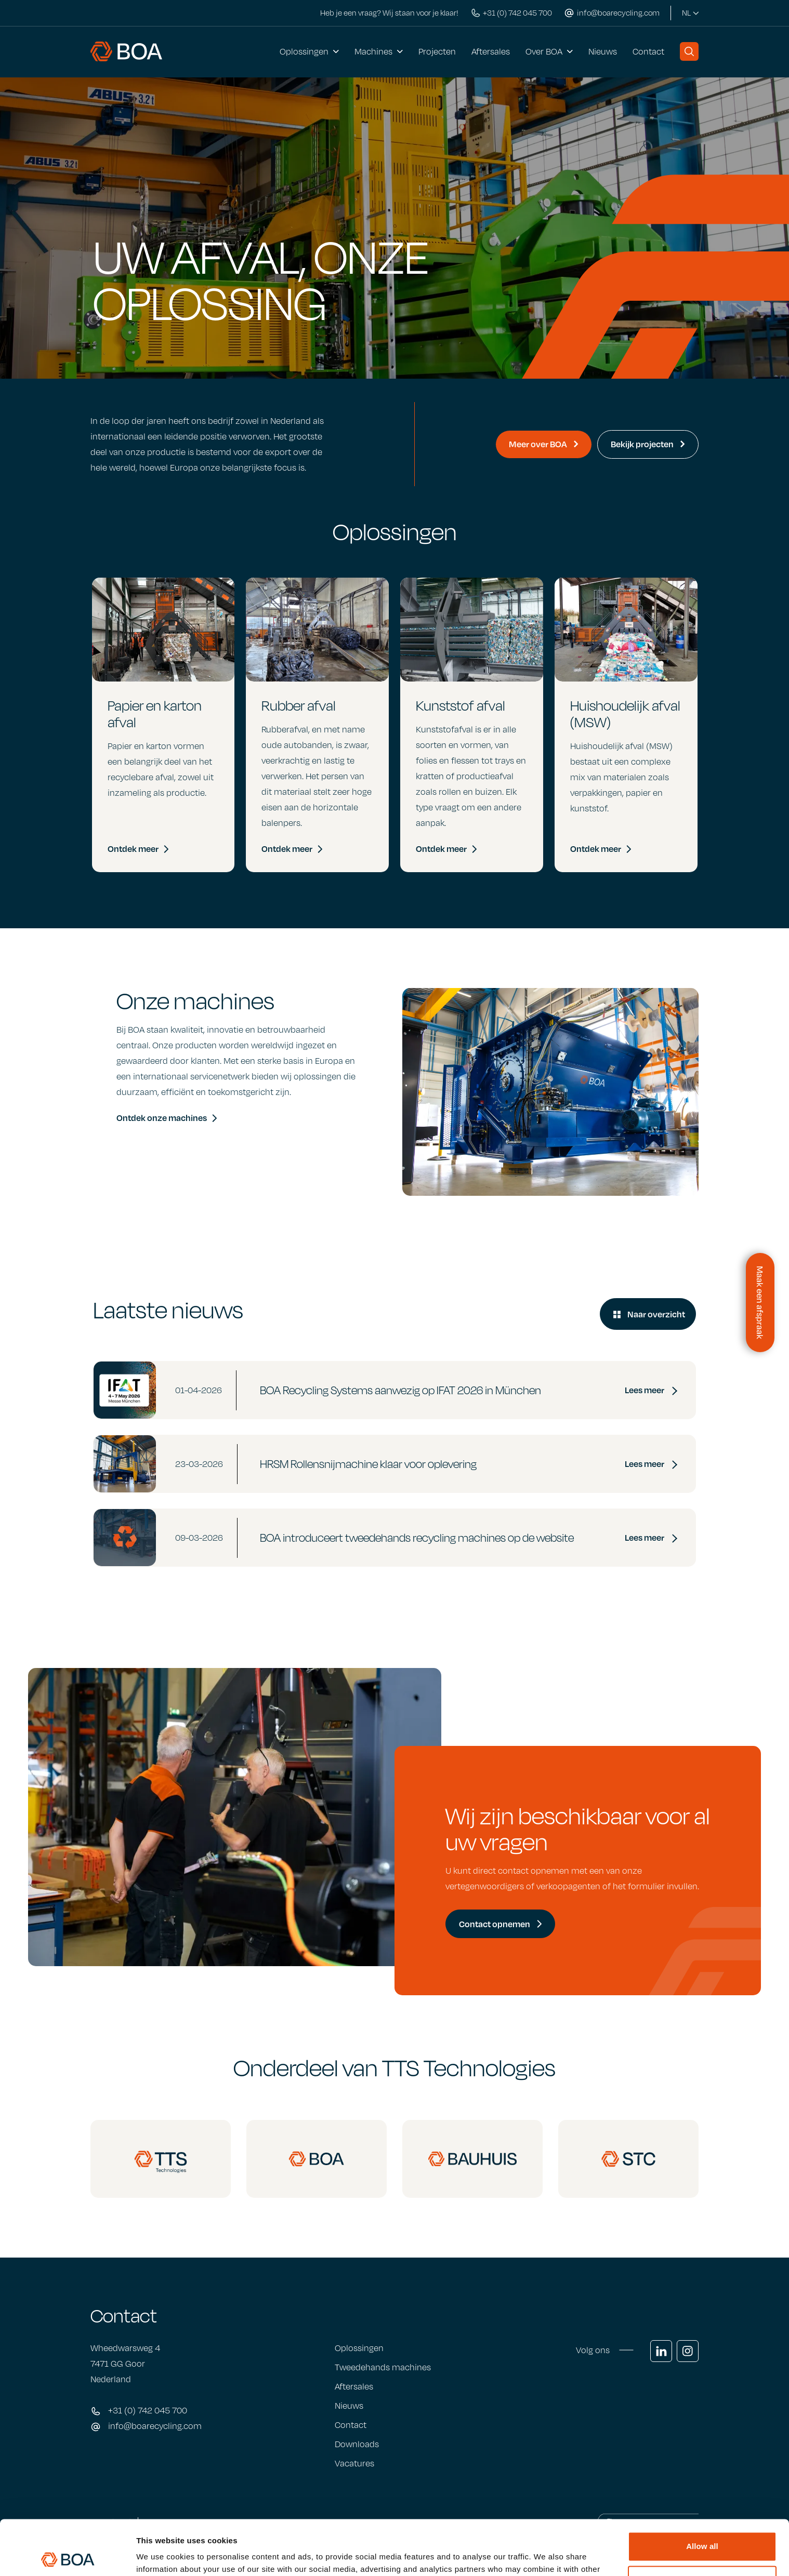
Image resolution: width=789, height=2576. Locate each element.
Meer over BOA (543, 443)
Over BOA (543, 51)
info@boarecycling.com (155, 2426)
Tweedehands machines (383, 2367)
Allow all (702, 2491)
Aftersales (490, 51)
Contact (648, 51)
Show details (160, 2555)
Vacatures (354, 2463)
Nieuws (602, 51)
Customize (702, 2525)
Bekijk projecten (648, 443)
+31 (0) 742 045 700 (147, 2410)
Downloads (357, 2444)
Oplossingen (304, 51)
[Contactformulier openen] (760, 1302)
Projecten (437, 51)
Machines (373, 51)
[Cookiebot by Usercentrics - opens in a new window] (67, 2556)
